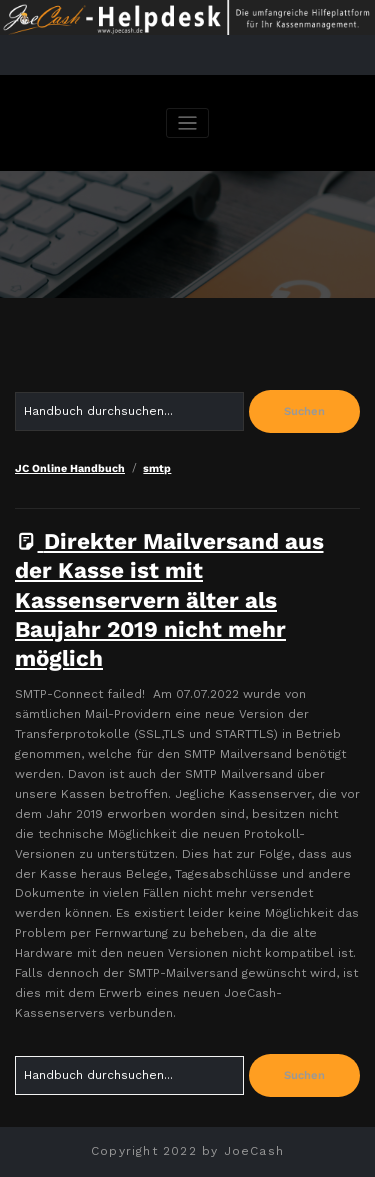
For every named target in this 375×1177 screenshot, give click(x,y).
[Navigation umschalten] (187, 123)
